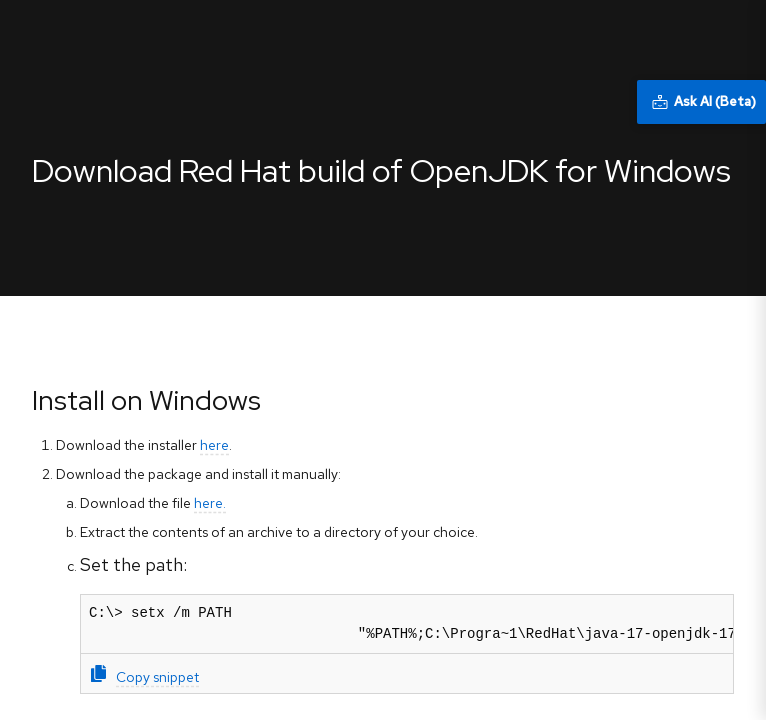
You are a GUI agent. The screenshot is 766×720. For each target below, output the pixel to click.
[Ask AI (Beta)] (701, 102)
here (214, 445)
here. (210, 503)
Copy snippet (145, 675)
